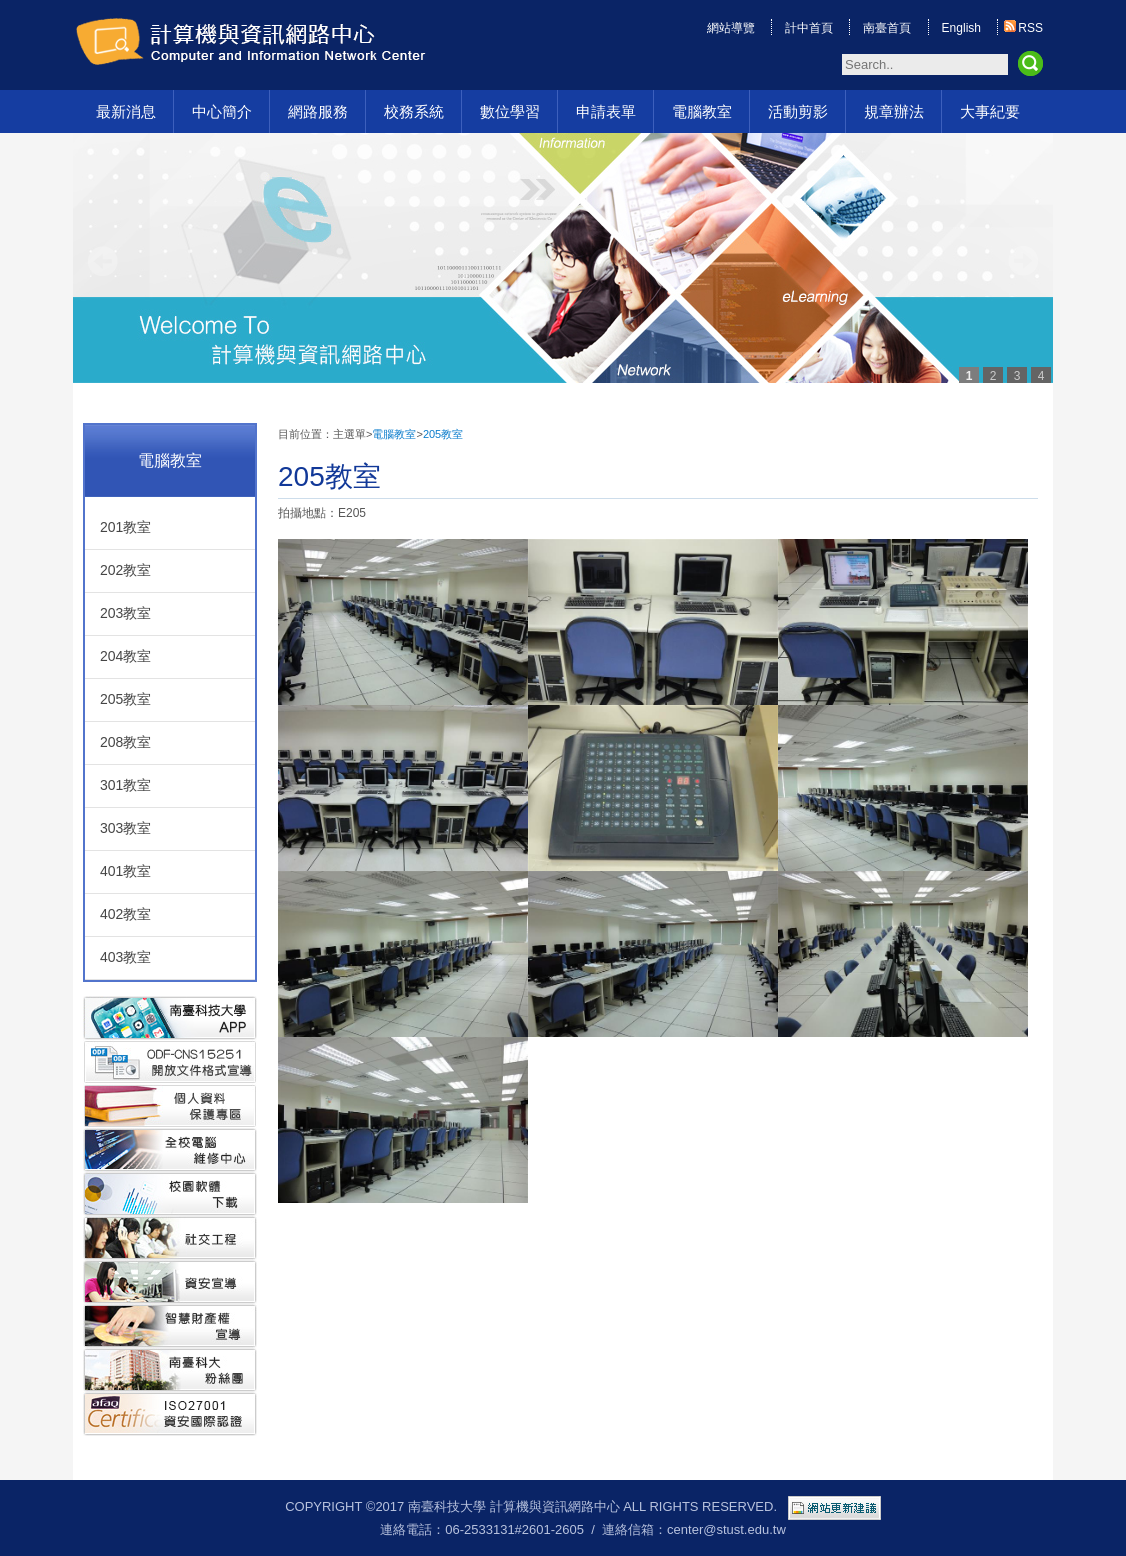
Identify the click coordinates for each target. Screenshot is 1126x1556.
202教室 (125, 570)
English (961, 28)
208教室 (125, 742)
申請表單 (606, 111)
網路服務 (318, 111)
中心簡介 (222, 111)
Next (1023, 261)
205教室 (125, 699)
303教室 (125, 828)
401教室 (125, 871)
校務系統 (414, 111)
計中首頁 (809, 28)
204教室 (125, 656)
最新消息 (126, 111)
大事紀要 (990, 111)
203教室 (125, 613)
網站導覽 (731, 28)
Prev (103, 261)
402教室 (125, 914)
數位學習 (510, 111)
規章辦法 (894, 111)
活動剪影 (798, 111)
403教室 (125, 957)
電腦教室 (702, 111)
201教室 (125, 527)
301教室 (125, 785)
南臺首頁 (887, 28)
